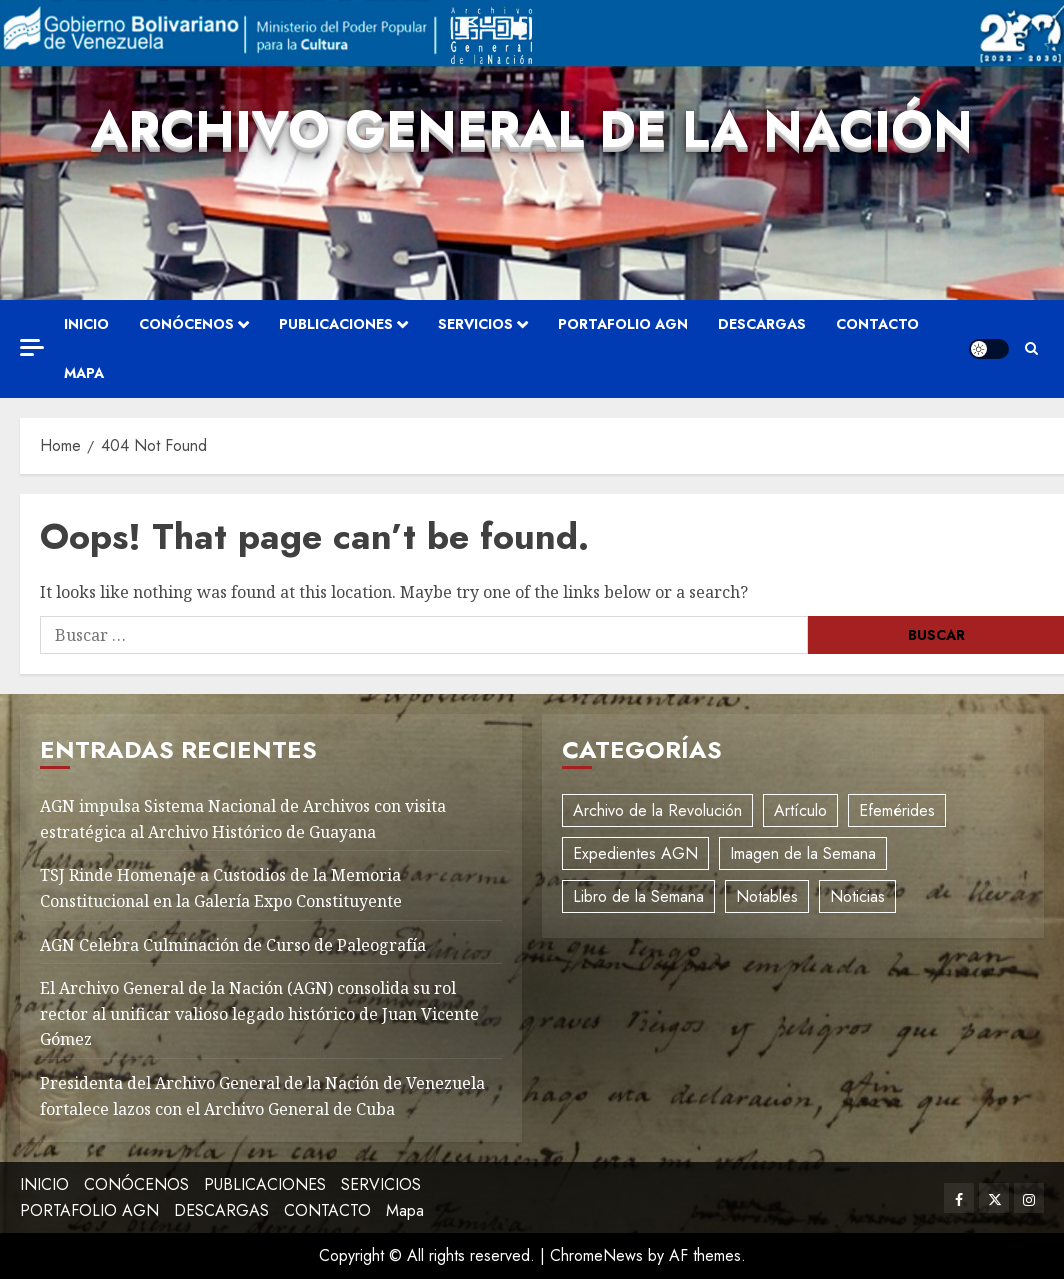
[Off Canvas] (32, 347)
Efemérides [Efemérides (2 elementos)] (897, 810)
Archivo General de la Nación (532, 129)
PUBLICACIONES (336, 324)
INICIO (86, 324)
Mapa (84, 373)
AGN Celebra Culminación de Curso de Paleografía (233, 945)
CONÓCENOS (186, 324)
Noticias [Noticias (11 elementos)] (857, 896)
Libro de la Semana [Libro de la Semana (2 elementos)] (638, 896)
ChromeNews (596, 1255)
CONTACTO (877, 324)
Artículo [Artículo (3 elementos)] (800, 810)
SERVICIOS (475, 324)
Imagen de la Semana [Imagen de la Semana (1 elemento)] (803, 853)
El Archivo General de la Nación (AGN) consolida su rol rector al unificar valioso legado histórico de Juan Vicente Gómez (259, 1013)
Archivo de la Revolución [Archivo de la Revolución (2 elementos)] (657, 810)
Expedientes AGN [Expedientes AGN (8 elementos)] (635, 853)
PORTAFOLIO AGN (623, 324)
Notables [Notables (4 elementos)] (767, 896)
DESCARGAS (762, 324)
